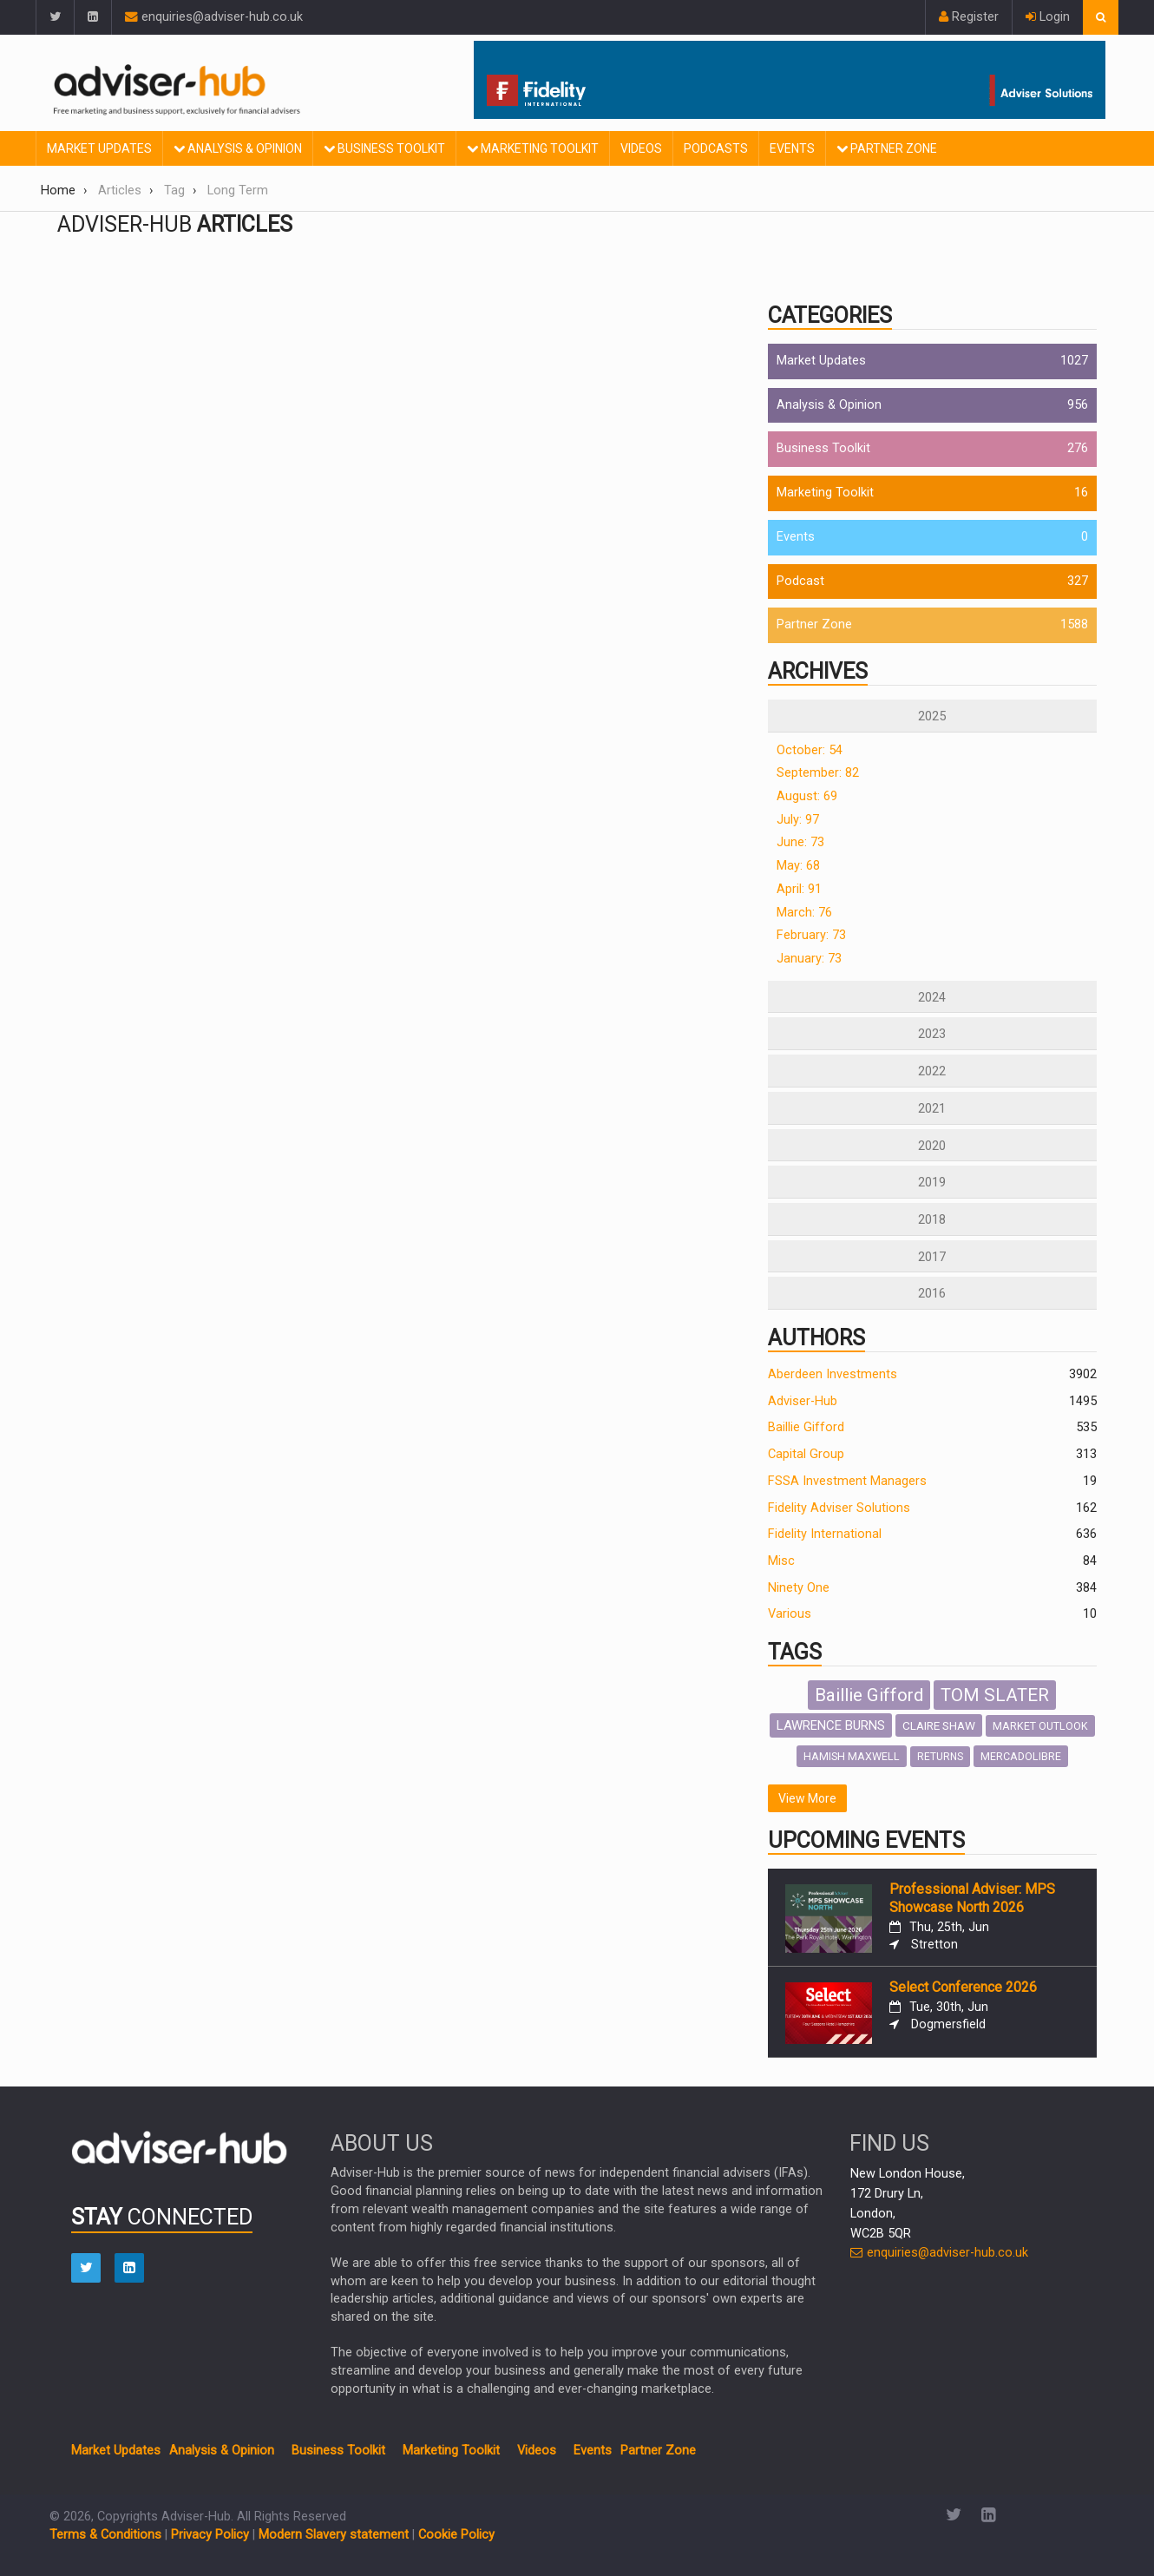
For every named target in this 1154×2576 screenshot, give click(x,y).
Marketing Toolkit (533, 148)
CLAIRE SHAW (938, 1725)
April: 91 (799, 889)
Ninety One (798, 1587)
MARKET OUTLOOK (1040, 1725)
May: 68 (798, 865)
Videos (641, 148)
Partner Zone (886, 148)
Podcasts (716, 148)
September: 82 (818, 773)
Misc (781, 1561)
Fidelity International (825, 1534)
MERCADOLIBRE (1020, 1756)
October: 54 (810, 750)
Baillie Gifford (806, 1427)
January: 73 (809, 958)
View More (807, 1798)
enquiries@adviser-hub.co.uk (214, 17)
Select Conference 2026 (963, 1987)
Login (1048, 17)
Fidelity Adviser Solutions (839, 1508)
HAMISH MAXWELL (851, 1756)
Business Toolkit (384, 148)
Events (792, 148)
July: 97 (798, 819)
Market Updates (99, 148)
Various (789, 1614)
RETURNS (940, 1757)
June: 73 (800, 842)
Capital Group (806, 1454)
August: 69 (807, 796)
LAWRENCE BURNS (831, 1725)
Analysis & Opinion (238, 148)
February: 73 (811, 935)
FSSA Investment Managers (847, 1481)
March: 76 (804, 912)
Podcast (800, 581)
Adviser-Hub (802, 1401)
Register (969, 17)
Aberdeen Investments (832, 1374)
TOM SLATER (995, 1695)
